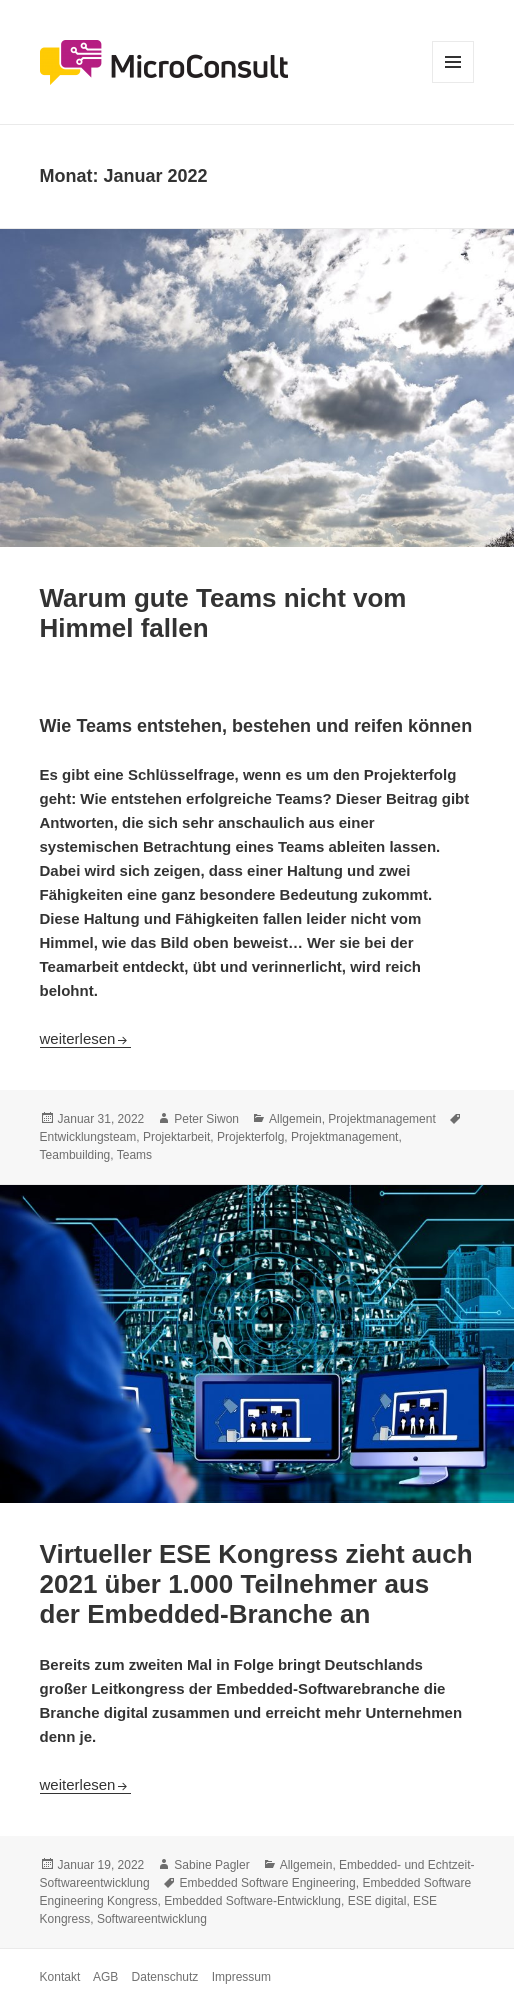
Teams (134, 1155)
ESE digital (377, 1901)
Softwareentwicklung (152, 1919)
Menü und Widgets (453, 82)
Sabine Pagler (211, 1865)
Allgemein (295, 1119)
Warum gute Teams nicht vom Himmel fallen (223, 613)
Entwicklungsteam (88, 1137)
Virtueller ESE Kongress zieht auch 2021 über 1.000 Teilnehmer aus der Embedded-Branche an (256, 1584)
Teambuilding (75, 1155)
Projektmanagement (381, 1119)
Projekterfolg (250, 1137)
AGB (105, 1977)
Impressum (241, 1977)
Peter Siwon (206, 1119)
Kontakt (60, 1977)
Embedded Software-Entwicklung (252, 1901)
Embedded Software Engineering (268, 1883)
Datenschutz (165, 1977)
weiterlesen (86, 1038)
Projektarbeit (176, 1137)
